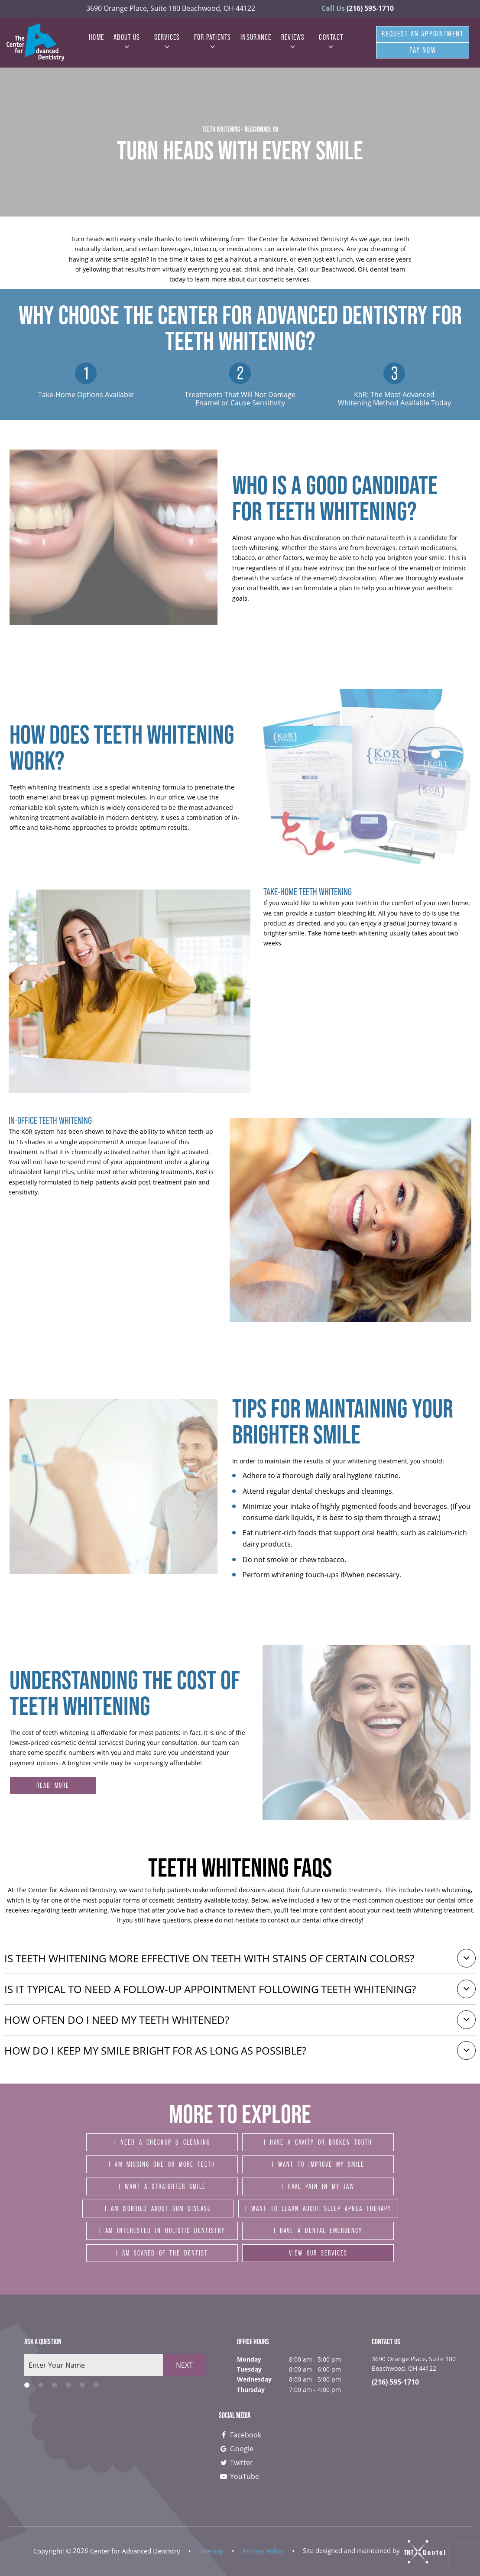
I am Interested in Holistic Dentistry (162, 2230)
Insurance (255, 37)
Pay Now (422, 50)
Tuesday (249, 2369)
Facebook (240, 2435)
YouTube (239, 2476)
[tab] (27, 2385)
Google (236, 2448)
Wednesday (254, 2379)
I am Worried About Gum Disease (158, 2208)
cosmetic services (284, 279)
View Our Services (318, 2253)
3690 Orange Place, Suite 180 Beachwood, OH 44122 (170, 8)
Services (167, 42)
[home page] (35, 42)
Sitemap (211, 2550)
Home (96, 37)
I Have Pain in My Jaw (318, 2186)
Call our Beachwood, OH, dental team (351, 269)
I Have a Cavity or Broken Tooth (318, 2142)
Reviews (293, 42)
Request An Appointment (423, 33)
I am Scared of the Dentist (162, 2253)
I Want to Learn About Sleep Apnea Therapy (318, 2208)
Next (184, 2365)
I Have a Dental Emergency (318, 2230)
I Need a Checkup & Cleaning (162, 2142)
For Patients (212, 42)
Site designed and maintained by (375, 2550)
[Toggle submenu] (126, 47)
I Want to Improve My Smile (318, 2164)
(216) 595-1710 (357, 8)
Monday (249, 2359)
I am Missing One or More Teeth (162, 2164)
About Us (127, 42)
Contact (331, 42)
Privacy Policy (263, 2550)
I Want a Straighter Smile (162, 2186)
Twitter (236, 2462)
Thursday (251, 2389)
